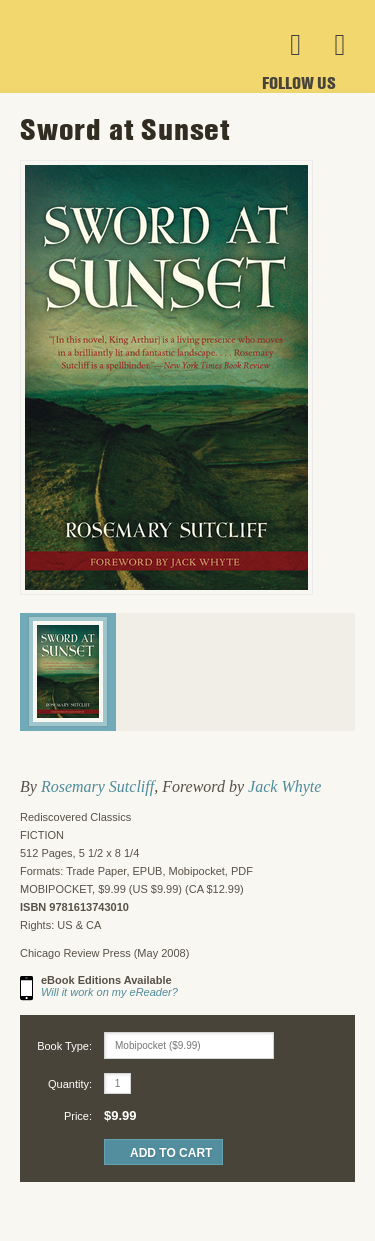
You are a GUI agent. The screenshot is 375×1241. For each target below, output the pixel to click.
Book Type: (64, 1046)
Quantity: (70, 1084)
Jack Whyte (284, 786)
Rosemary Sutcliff (97, 786)
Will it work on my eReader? (109, 992)
